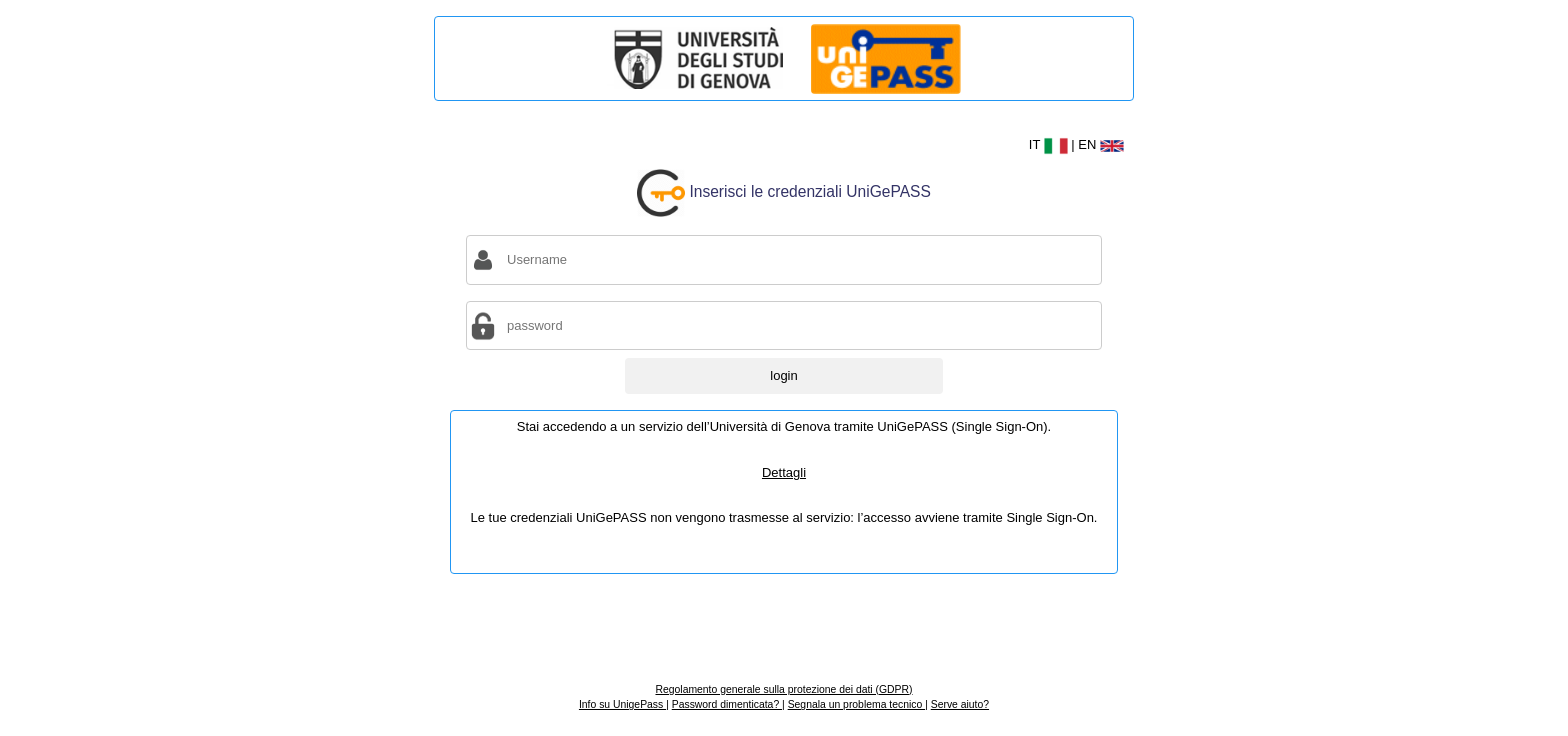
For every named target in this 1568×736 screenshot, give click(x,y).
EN (1101, 144)
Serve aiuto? (960, 704)
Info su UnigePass (622, 704)
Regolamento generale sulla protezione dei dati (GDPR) (783, 689)
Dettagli (784, 472)
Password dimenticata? (727, 704)
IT (1050, 144)
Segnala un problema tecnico (856, 704)
